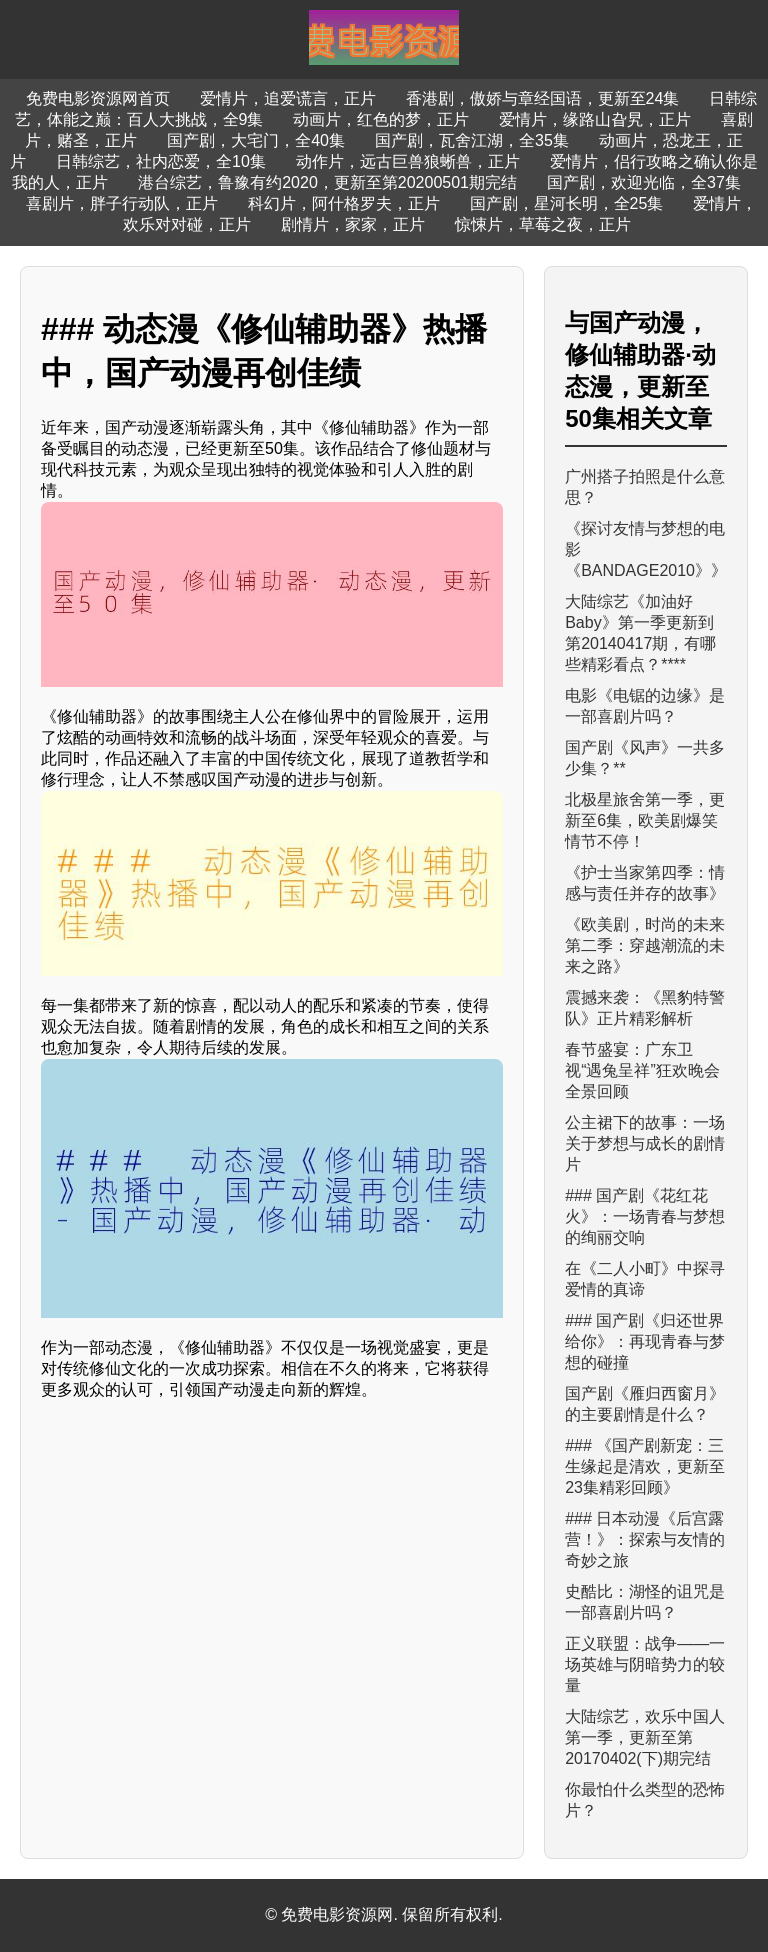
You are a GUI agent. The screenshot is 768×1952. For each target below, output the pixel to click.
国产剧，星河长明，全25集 (567, 203)
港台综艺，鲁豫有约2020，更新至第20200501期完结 (327, 182)
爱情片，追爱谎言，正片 (288, 98)
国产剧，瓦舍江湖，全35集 (472, 140)
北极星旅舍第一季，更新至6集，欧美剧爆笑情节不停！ (645, 820)
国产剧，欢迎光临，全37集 (644, 182)
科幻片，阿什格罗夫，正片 (344, 203)
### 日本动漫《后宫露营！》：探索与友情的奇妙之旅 (645, 1539)
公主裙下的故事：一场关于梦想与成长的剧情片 (645, 1143)
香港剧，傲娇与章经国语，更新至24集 (543, 98)
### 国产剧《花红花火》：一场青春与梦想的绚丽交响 (645, 1216)
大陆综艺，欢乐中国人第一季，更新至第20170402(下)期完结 (645, 1737)
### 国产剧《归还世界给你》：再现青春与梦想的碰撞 (645, 1341)
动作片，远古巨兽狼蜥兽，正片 (408, 161)
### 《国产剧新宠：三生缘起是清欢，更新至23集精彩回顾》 (645, 1466)
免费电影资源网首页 (98, 98)
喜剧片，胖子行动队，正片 (122, 203)
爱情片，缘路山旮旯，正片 (595, 119)
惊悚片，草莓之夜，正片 (543, 224)
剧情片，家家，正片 (353, 224)
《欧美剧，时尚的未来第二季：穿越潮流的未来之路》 (645, 945)
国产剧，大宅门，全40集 (256, 140)
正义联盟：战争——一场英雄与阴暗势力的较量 (645, 1664)
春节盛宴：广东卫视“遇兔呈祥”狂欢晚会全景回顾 (642, 1070)
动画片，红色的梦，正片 (381, 119)
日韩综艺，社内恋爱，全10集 (161, 161)
